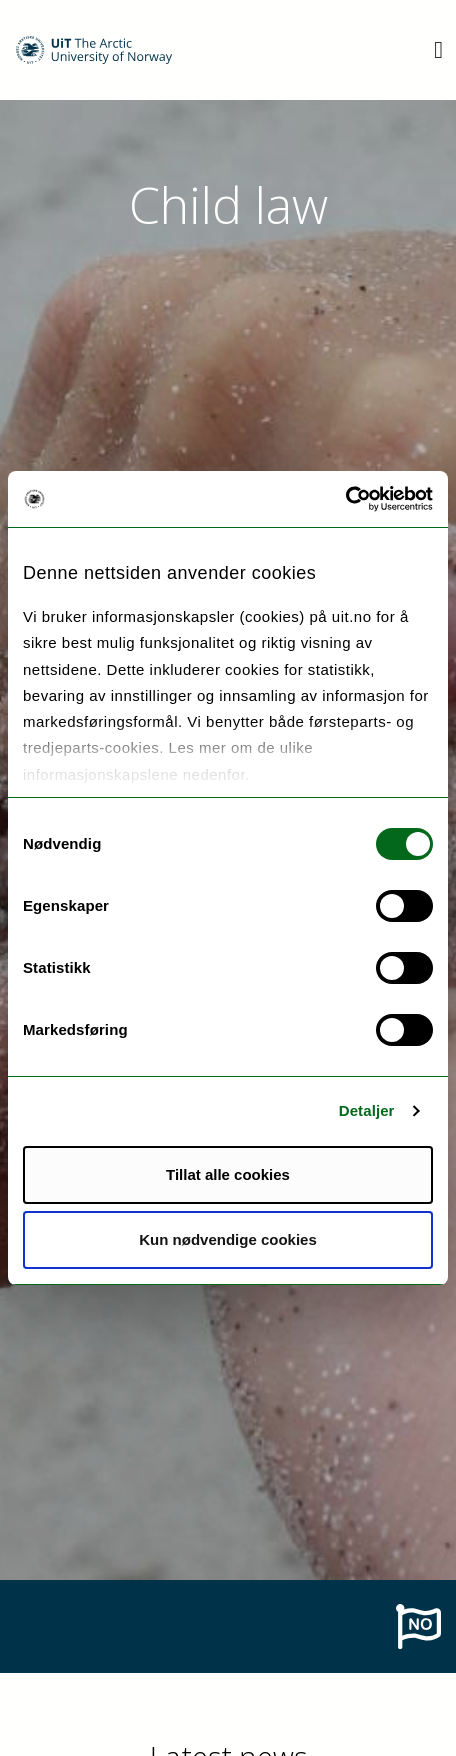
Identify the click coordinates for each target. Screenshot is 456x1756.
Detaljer (367, 1110)
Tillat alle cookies (228, 1174)
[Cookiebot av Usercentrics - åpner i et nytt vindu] (345, 499)
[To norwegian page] (418, 1625)
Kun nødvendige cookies (228, 1239)
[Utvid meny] (438, 49)
